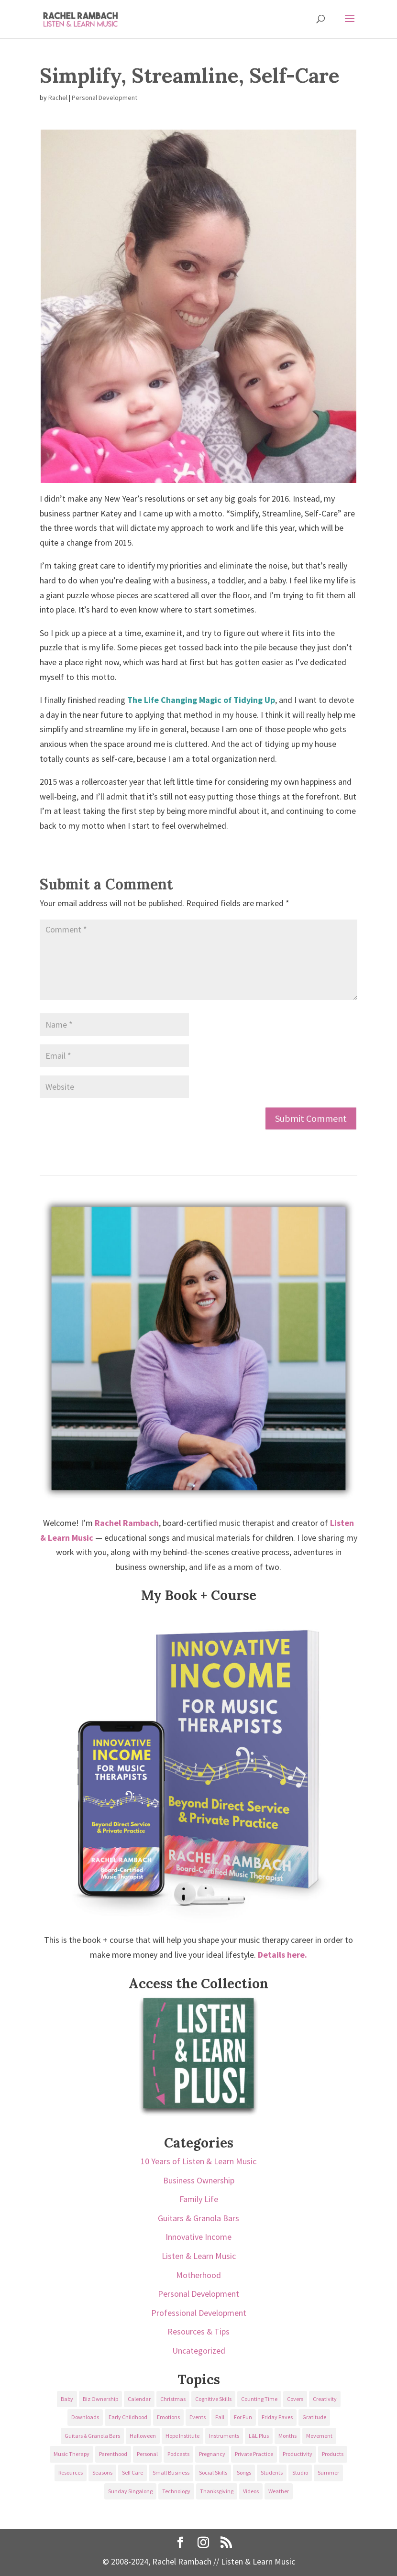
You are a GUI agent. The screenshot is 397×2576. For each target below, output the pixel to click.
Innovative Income (198, 2236)
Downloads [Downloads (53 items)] (85, 2417)
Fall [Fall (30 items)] (219, 2417)
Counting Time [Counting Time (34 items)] (259, 2398)
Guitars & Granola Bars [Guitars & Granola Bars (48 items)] (92, 2435)
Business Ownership (198, 2180)
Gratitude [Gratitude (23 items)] (314, 2417)
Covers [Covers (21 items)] (295, 2398)
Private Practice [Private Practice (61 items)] (254, 2453)
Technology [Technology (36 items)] (176, 2491)
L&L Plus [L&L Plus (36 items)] (259, 2435)
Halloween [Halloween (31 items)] (143, 2435)
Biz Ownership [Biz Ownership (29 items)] (100, 2398)
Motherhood (198, 2274)
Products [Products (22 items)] (332, 2453)
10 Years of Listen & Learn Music (198, 2161)
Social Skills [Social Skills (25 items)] (213, 2472)
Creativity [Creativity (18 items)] (325, 2398)
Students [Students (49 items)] (272, 2472)
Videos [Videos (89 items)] (251, 2491)
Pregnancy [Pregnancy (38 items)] (212, 2453)
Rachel (57, 97)
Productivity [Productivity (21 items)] (297, 2453)
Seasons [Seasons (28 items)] (102, 2472)
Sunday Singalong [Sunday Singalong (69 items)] (130, 2491)
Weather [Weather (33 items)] (278, 2491)
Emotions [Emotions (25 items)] (168, 2417)
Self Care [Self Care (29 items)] (132, 2472)
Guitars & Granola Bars (198, 2218)
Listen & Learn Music (199, 2255)
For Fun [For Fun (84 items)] (243, 2417)
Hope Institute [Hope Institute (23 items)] (182, 2435)
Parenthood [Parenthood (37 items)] (113, 2453)
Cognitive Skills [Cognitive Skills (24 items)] (213, 2398)
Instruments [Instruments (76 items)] (224, 2435)
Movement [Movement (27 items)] (319, 2435)
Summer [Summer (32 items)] (328, 2472)
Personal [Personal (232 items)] (147, 2453)
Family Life (198, 2198)
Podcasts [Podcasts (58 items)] (178, 2453)
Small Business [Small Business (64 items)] (171, 2472)
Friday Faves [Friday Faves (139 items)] (277, 2417)
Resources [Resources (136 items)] (70, 2472)
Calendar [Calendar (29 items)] (139, 2398)
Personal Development (104, 97)
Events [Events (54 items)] (197, 2417)
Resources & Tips (198, 2331)
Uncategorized (198, 2350)
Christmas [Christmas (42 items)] (173, 2398)
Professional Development (198, 2312)
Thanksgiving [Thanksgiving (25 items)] (216, 2491)
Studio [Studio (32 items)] (300, 2472)
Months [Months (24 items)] (287, 2435)
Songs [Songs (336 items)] (244, 2472)
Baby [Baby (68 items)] (67, 2398)
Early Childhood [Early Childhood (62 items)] (128, 2417)
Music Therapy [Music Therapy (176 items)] (71, 2453)
